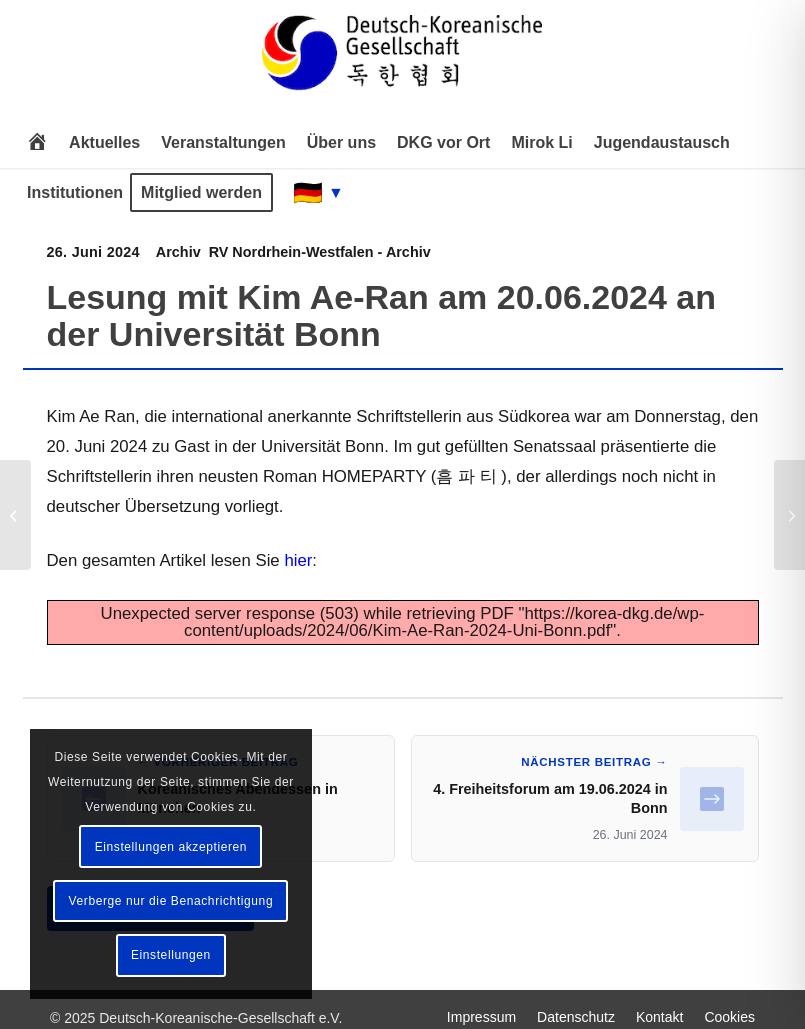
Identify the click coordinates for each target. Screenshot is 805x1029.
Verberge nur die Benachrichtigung (171, 901)
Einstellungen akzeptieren (171, 847)
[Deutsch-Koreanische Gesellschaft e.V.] (402, 61)
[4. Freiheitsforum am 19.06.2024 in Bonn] (789, 515)
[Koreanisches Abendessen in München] (15, 515)
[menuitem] (37, 143)
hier (298, 560)
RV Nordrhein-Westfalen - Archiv (320, 252)
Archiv (178, 252)
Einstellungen (171, 955)
